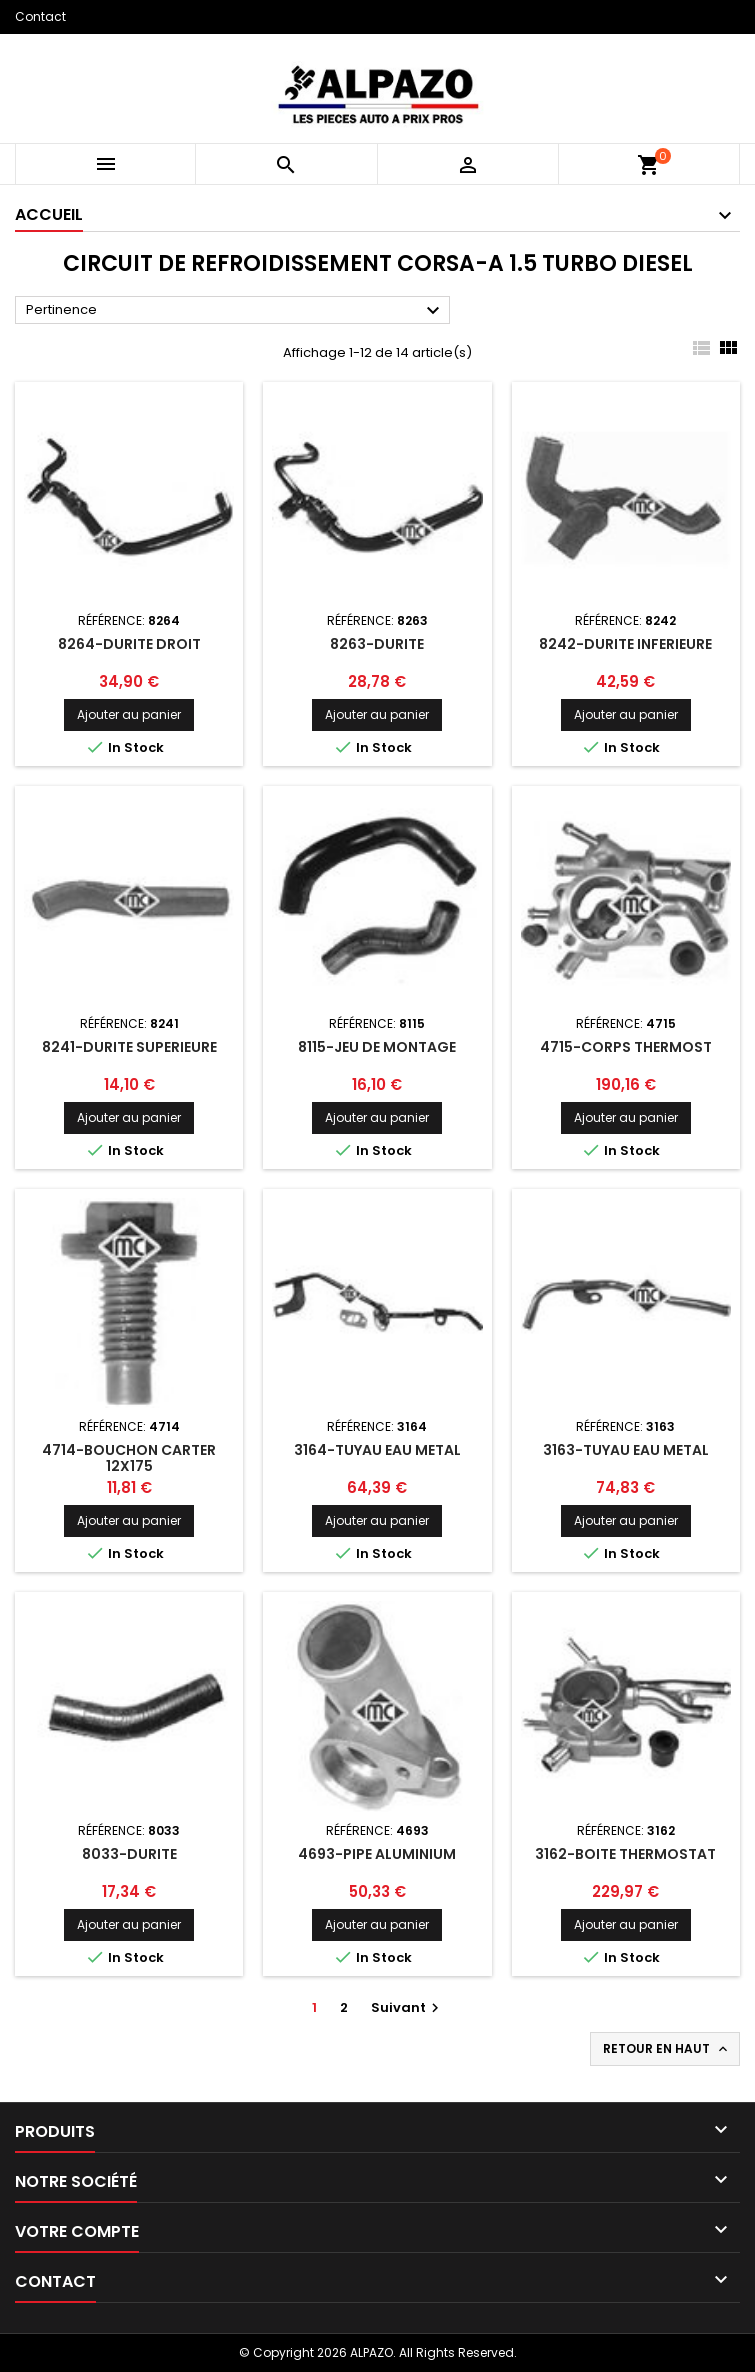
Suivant (407, 2007)
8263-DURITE (377, 644)
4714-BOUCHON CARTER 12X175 (129, 1458)
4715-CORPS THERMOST (626, 1047)
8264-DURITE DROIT (129, 644)
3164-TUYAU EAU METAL (377, 1450)
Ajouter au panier (129, 714)
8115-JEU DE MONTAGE (377, 1047)
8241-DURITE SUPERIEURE (129, 1047)
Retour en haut (667, 2049)
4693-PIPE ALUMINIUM (377, 1854)
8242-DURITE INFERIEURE (625, 644)
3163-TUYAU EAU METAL (626, 1450)
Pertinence (235, 311)
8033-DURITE (129, 1854)
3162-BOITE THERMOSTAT (625, 1854)
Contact (40, 16)
